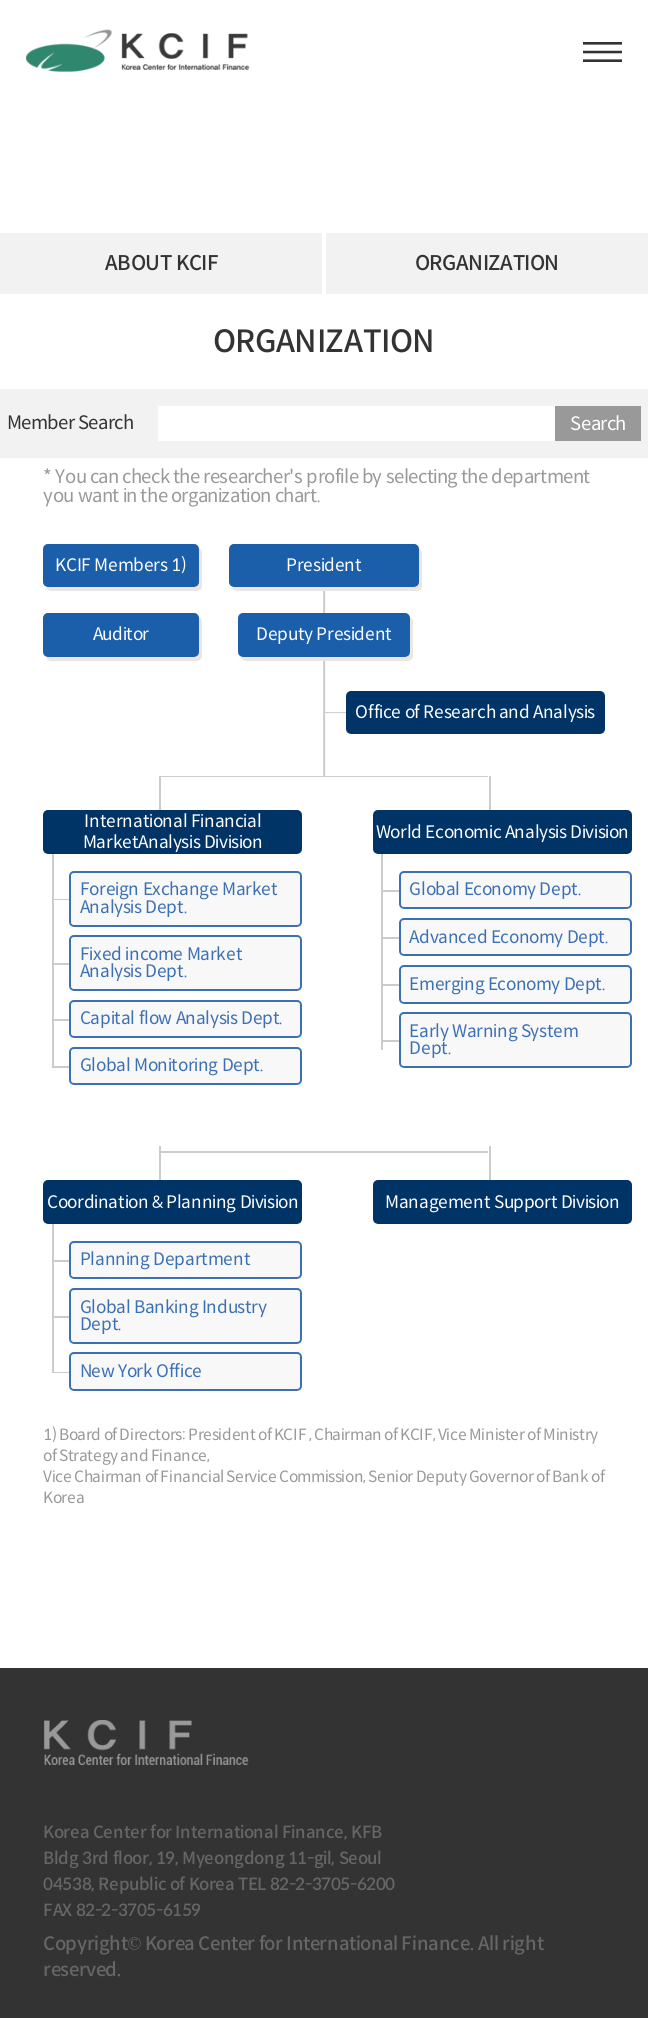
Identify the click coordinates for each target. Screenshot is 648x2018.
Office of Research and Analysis (475, 712)
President (323, 565)
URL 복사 (600, 358)
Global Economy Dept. (495, 889)
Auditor (121, 634)
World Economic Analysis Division (502, 832)
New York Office (141, 1371)
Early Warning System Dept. (493, 1039)
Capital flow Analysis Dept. (181, 1018)
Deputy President (324, 634)
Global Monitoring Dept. (172, 1065)
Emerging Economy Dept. (507, 984)
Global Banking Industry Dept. (173, 1315)
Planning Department (165, 1259)
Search (598, 423)
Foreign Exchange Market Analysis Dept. (179, 897)
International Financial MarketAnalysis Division (173, 831)
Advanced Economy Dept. (508, 937)
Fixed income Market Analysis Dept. (161, 962)
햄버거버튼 (602, 52)
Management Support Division (502, 1202)
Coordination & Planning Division (172, 1202)
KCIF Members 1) (120, 565)
